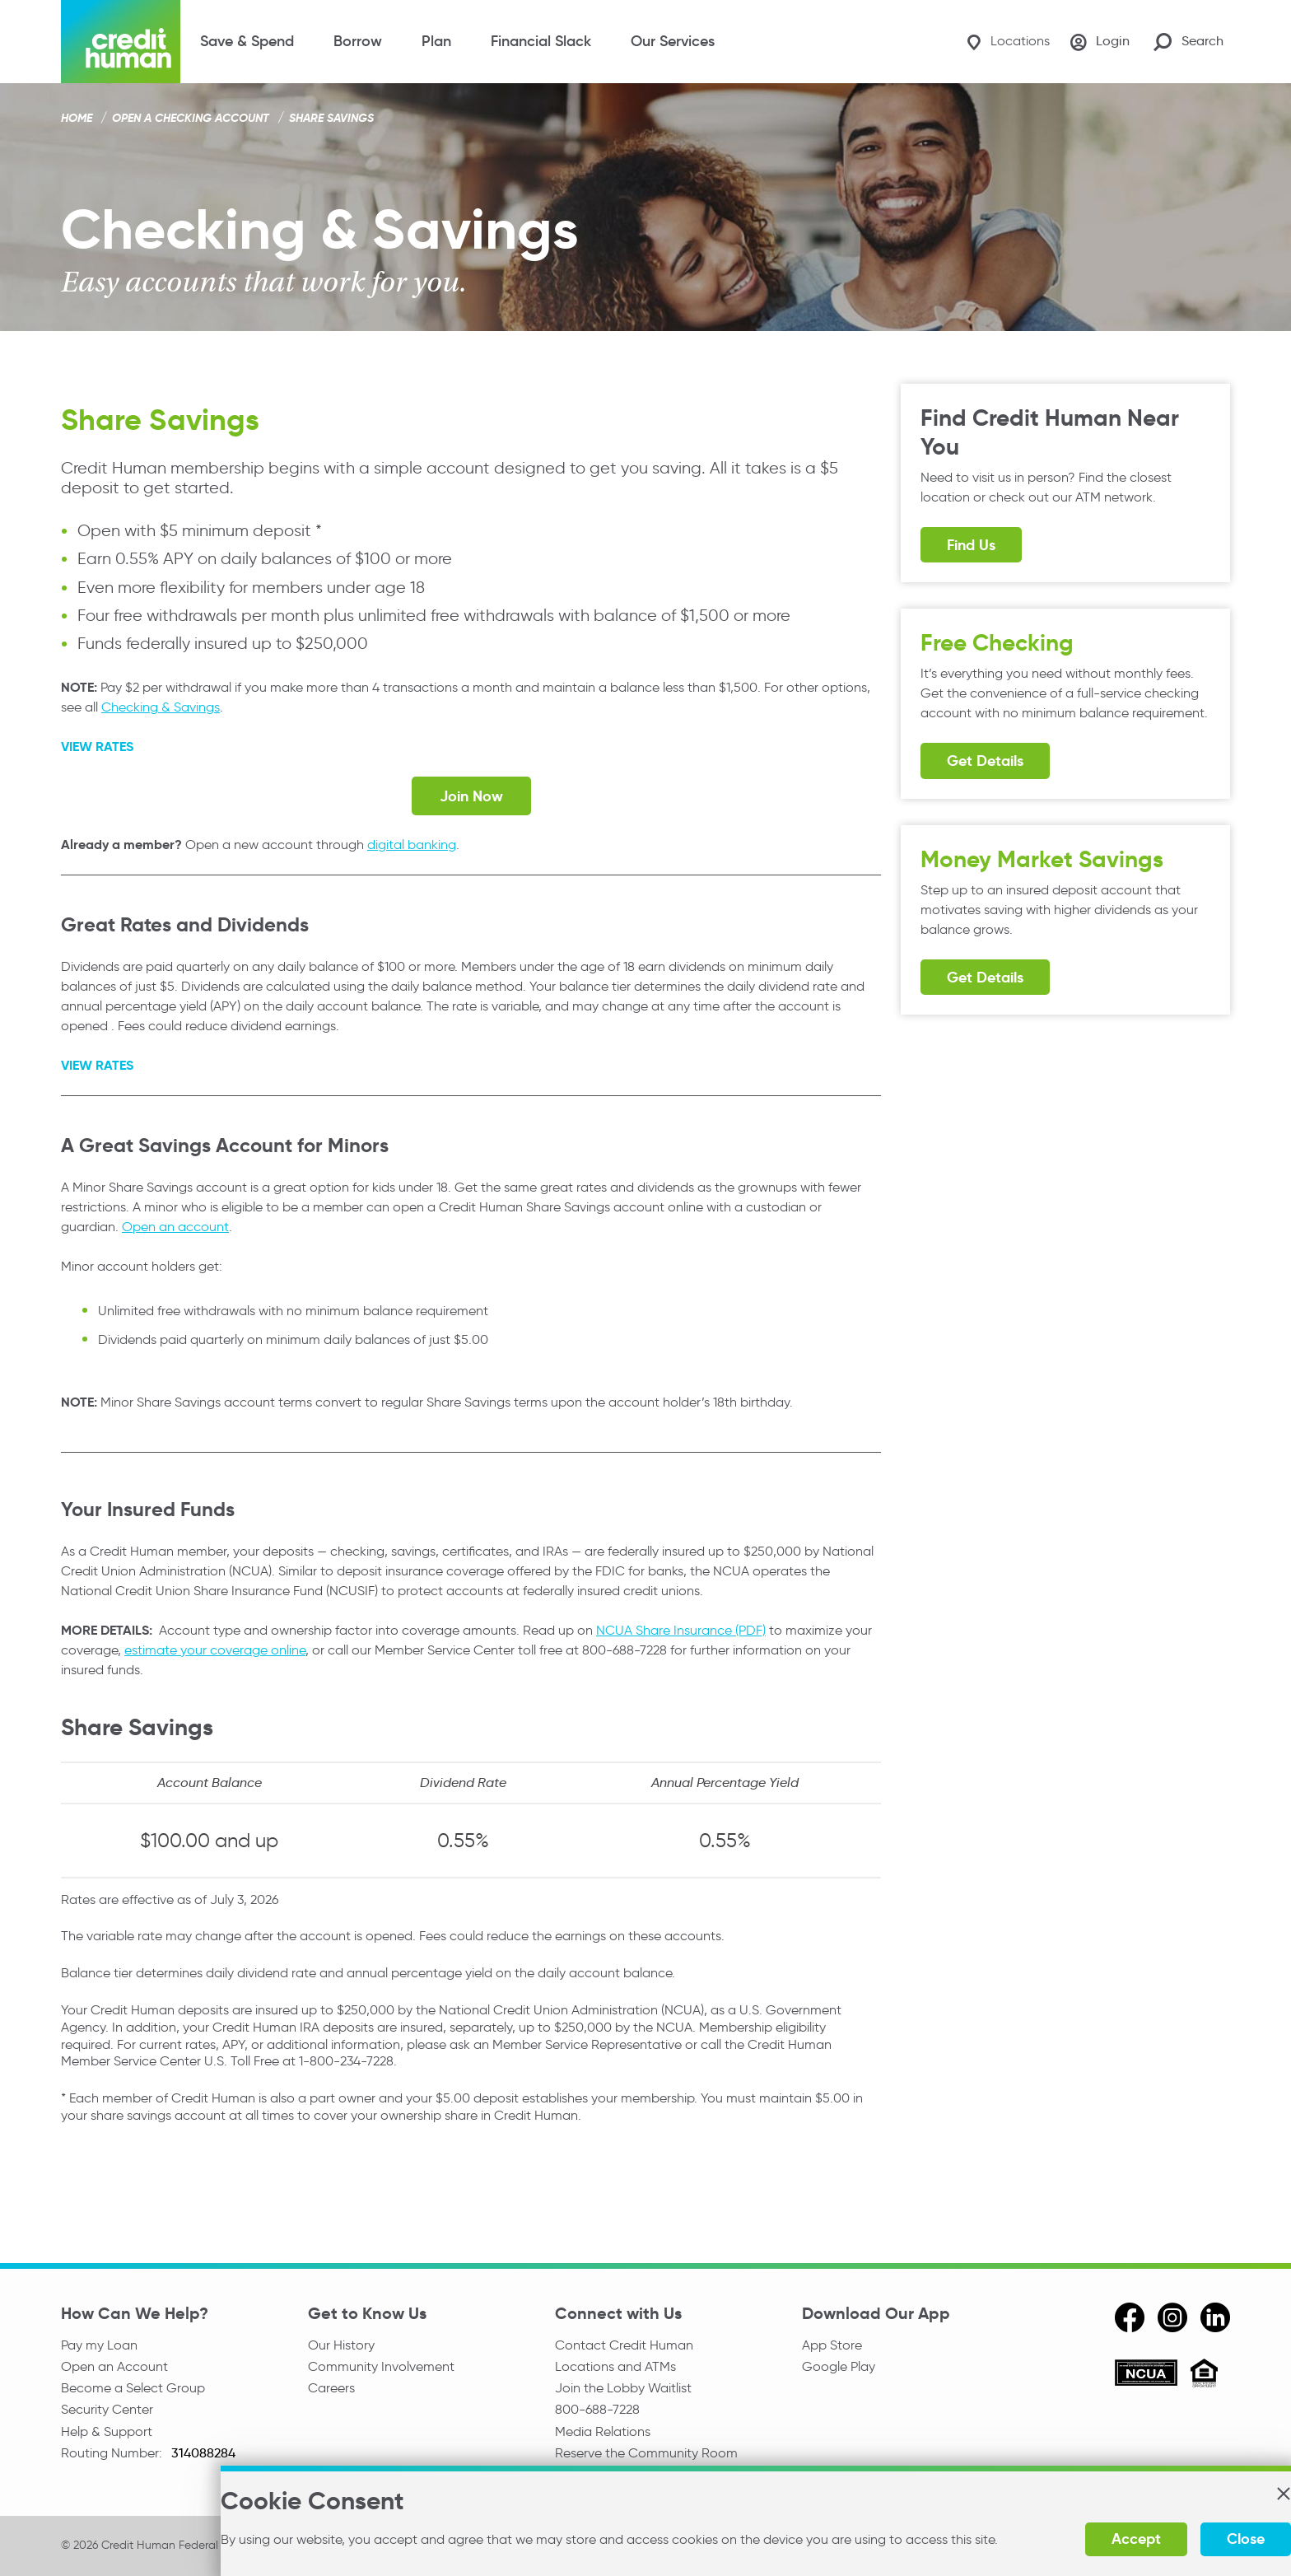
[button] (1222, 2493)
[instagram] (1172, 2316)
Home (76, 117)
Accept (1075, 2538)
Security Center (107, 2413)
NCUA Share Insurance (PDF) (681, 1629)
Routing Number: (113, 2458)
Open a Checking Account (190, 117)
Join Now (471, 795)
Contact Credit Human (624, 2344)
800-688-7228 (597, 2413)
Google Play (838, 2367)
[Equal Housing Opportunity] (1204, 2375)
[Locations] (1000, 41)
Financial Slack (541, 41)
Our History (341, 2344)
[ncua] (1146, 2375)
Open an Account (114, 2367)
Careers (331, 2390)
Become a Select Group (133, 2390)
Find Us (971, 544)
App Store (832, 2344)
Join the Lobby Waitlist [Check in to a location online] (623, 2390)
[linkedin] (1215, 2316)
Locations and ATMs (615, 2367)
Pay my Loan (99, 2344)
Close (1185, 2538)
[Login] (1097, 42)
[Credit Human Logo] (120, 41)
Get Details (985, 760)
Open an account (175, 1226)
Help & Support (106, 2436)
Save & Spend (247, 41)
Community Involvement (381, 2367)
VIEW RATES (97, 746)
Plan (436, 41)
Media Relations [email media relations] (602, 2436)
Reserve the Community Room (646, 2458)
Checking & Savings (160, 707)
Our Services (673, 41)
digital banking (411, 844)
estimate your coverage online (214, 1649)
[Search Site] (1188, 41)
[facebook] (1129, 2316)
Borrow (357, 41)
